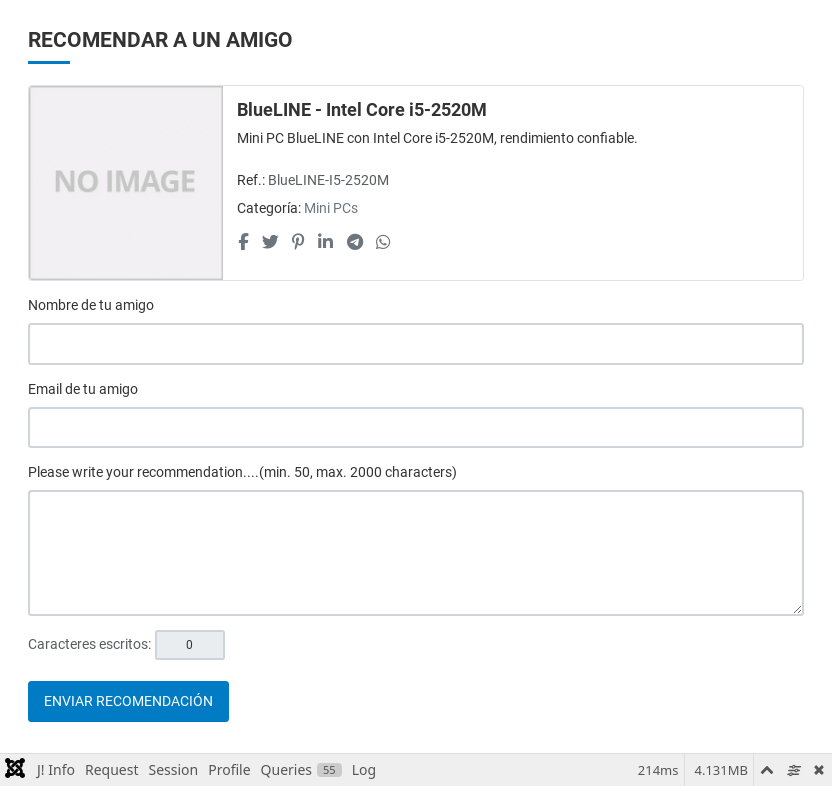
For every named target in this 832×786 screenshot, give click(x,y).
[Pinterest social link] (298, 242)
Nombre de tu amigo (91, 305)
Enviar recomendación (128, 701)
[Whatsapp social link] (383, 242)
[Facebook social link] (243, 242)
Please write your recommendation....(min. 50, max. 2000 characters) (242, 472)
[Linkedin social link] (326, 242)
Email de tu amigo (83, 389)
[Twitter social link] (270, 242)
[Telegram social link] (354, 242)
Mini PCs (331, 208)
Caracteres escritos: (89, 644)
